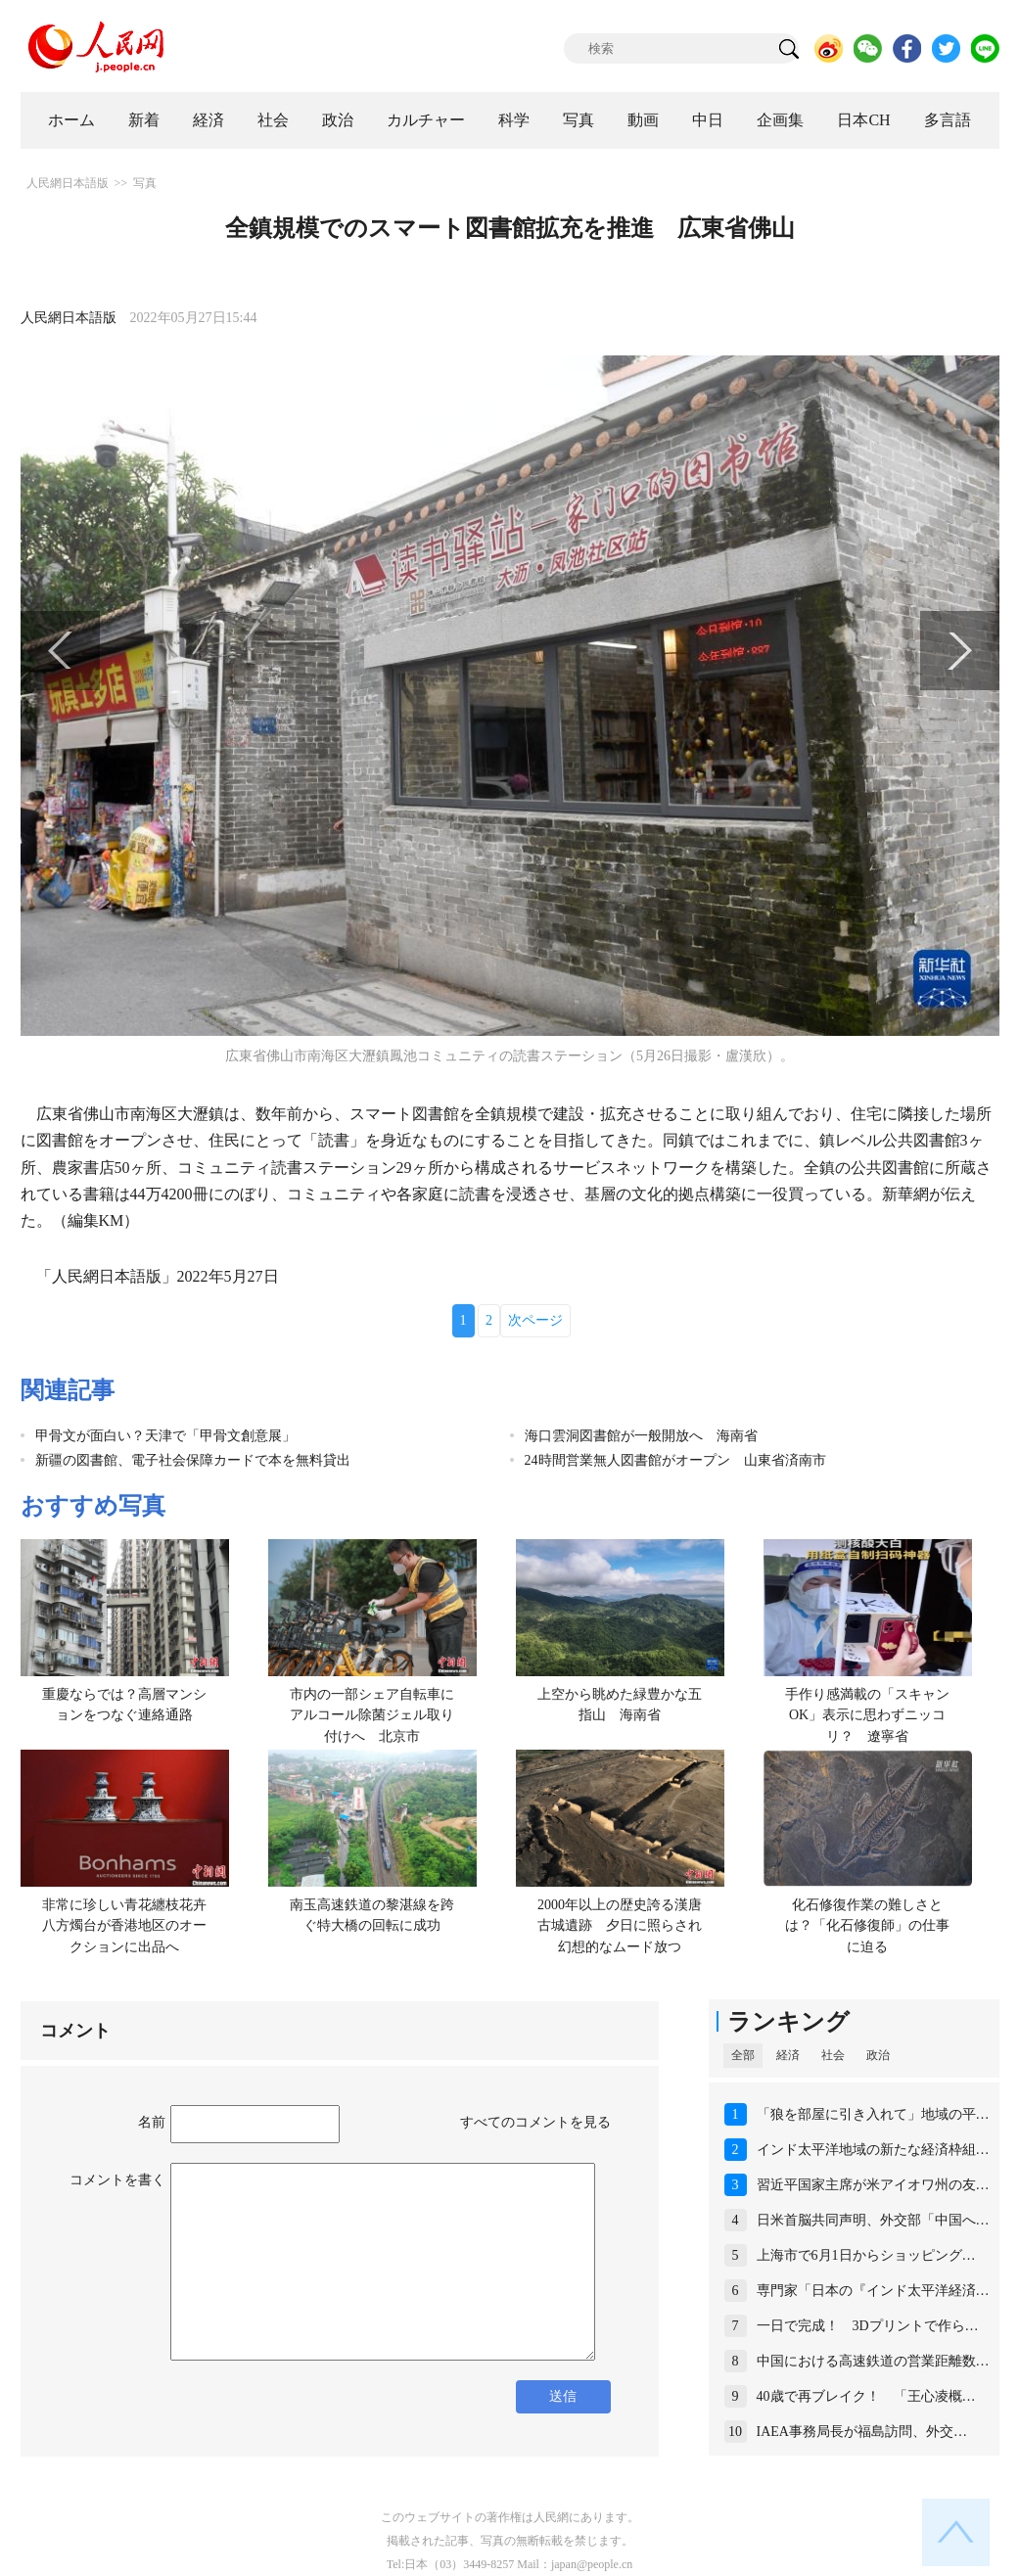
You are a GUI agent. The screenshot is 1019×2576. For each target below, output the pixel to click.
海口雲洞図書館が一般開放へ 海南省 (641, 1436)
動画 (643, 120)
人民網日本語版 (67, 183)
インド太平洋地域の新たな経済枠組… (873, 2149)
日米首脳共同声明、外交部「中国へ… (873, 2220)
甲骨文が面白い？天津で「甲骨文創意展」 (165, 1436)
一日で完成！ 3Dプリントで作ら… (868, 2325)
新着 (144, 120)
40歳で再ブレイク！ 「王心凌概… (866, 2396)
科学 (514, 120)
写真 (578, 120)
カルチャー (426, 120)
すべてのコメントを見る (535, 2122)
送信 (563, 2396)
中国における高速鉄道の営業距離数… (873, 2361)
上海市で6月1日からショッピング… (866, 2255)
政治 (337, 120)
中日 (707, 120)
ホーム (71, 120)
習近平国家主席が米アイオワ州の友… (873, 2185)
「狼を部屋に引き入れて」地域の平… (873, 2114)
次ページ (535, 1320)
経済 (208, 120)
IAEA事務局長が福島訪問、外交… (862, 2431)
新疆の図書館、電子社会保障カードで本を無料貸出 (192, 1460)
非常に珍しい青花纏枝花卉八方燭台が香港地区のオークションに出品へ (124, 1925)
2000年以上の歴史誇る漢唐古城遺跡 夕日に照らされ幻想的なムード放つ (619, 1925)
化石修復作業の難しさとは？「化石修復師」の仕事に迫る (867, 1925)
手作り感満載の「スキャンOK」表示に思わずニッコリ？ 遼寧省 (867, 1715)
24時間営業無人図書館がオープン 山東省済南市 (675, 1460)
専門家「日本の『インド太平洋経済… (873, 2290)
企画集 (780, 120)
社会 (273, 120)
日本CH (863, 120)
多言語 (947, 120)
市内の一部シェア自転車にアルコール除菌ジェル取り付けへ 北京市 (372, 1715)
